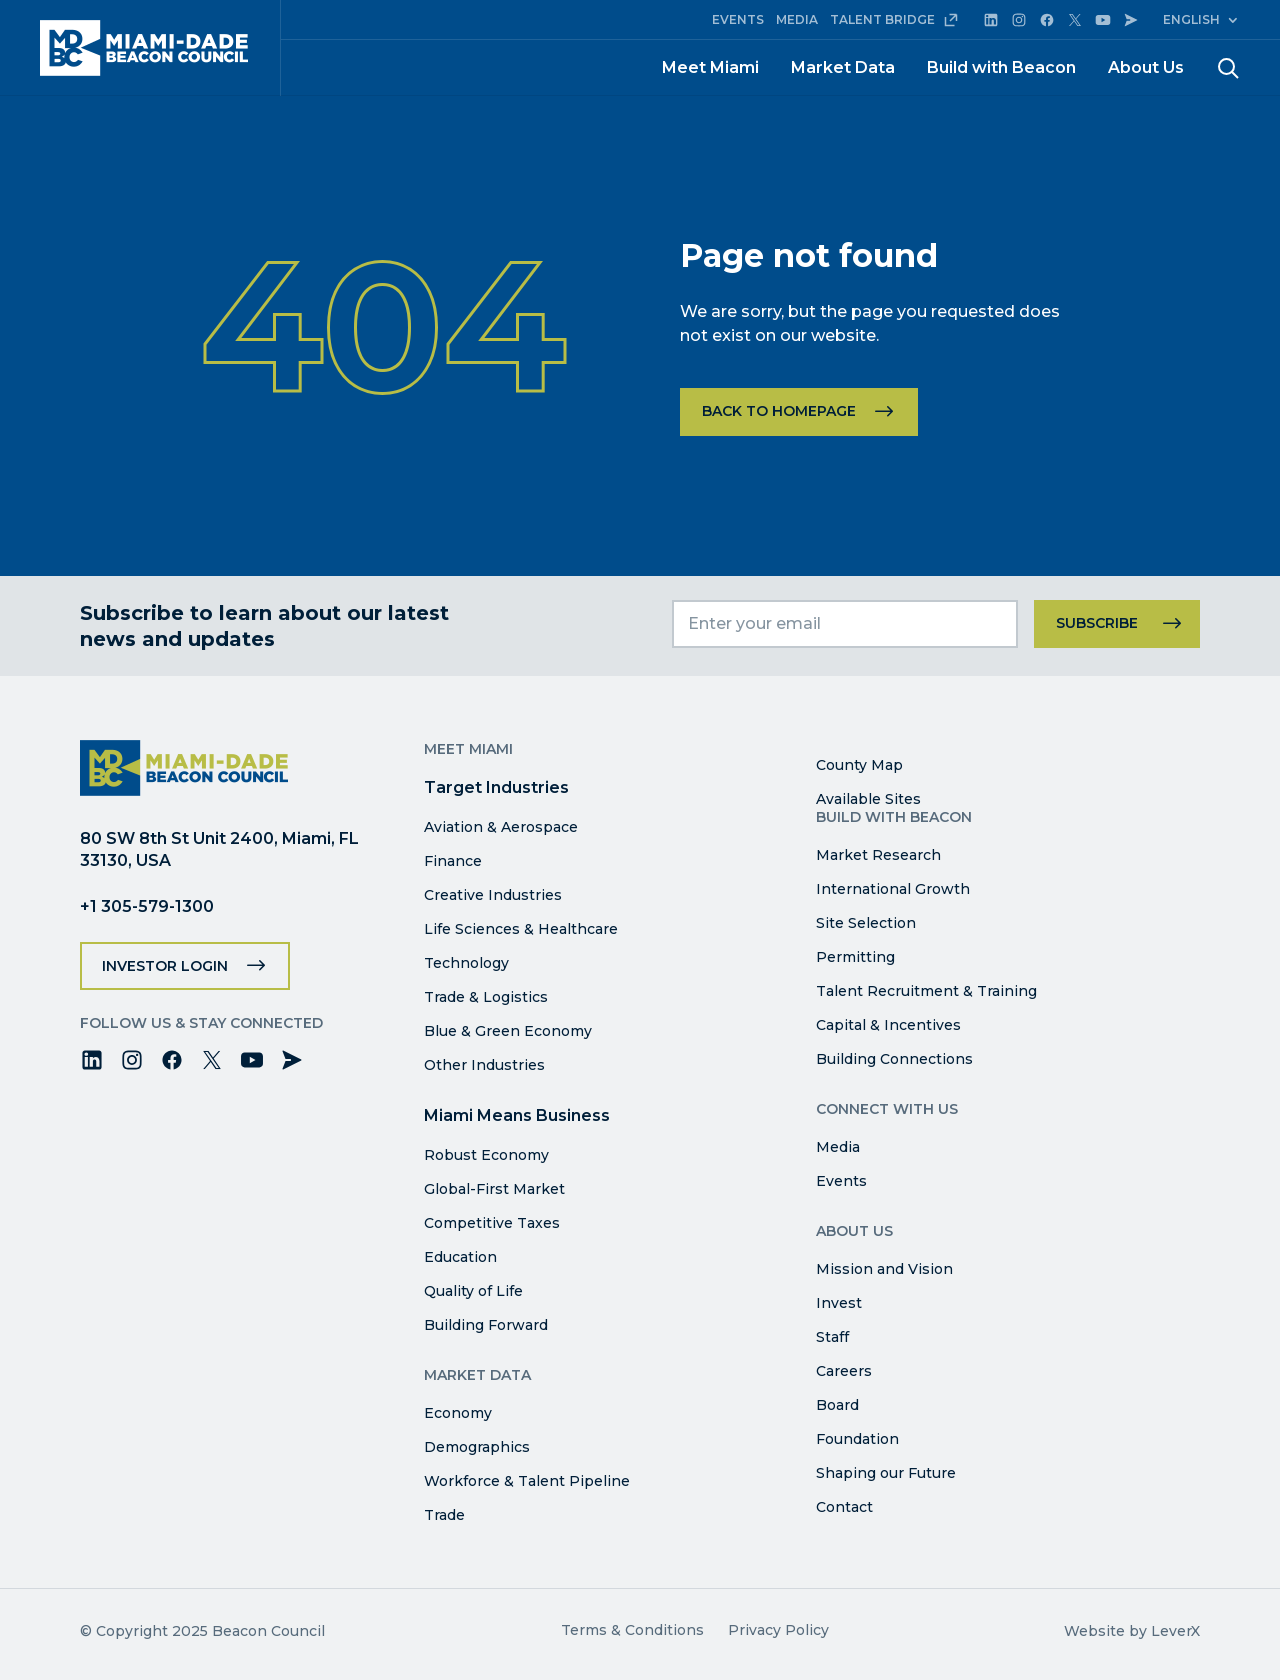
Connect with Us (887, 1109)
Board (837, 1405)
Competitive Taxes (492, 1223)
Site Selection (866, 923)
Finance (453, 861)
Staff (832, 1337)
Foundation (857, 1439)
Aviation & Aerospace (501, 827)
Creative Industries (493, 895)
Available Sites (868, 799)
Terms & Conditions (632, 1630)
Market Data (843, 67)
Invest (839, 1303)
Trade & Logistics (486, 997)
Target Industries (496, 787)
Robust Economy (486, 1155)
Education (460, 1257)
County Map (859, 765)
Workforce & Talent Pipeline (527, 1481)
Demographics (477, 1447)
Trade (444, 1515)
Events (841, 1181)
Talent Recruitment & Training (926, 991)
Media (838, 1147)
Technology (466, 963)
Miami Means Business (517, 1115)
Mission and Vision (884, 1269)
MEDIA (797, 19)
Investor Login (165, 966)
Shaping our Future (886, 1473)
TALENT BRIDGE (894, 20)
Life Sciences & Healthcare (521, 929)
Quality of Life (473, 1291)
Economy (458, 1413)
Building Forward (486, 1325)
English (1191, 19)
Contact (844, 1507)
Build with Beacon (1001, 67)
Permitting (855, 957)
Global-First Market (494, 1189)
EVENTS (738, 19)
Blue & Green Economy (508, 1031)
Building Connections (894, 1059)
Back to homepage (779, 411)
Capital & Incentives (888, 1025)
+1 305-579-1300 (147, 906)
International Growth (893, 889)
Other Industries (484, 1065)
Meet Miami (710, 67)
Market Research (878, 855)
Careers (844, 1371)
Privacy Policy (778, 1630)
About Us (1146, 67)
